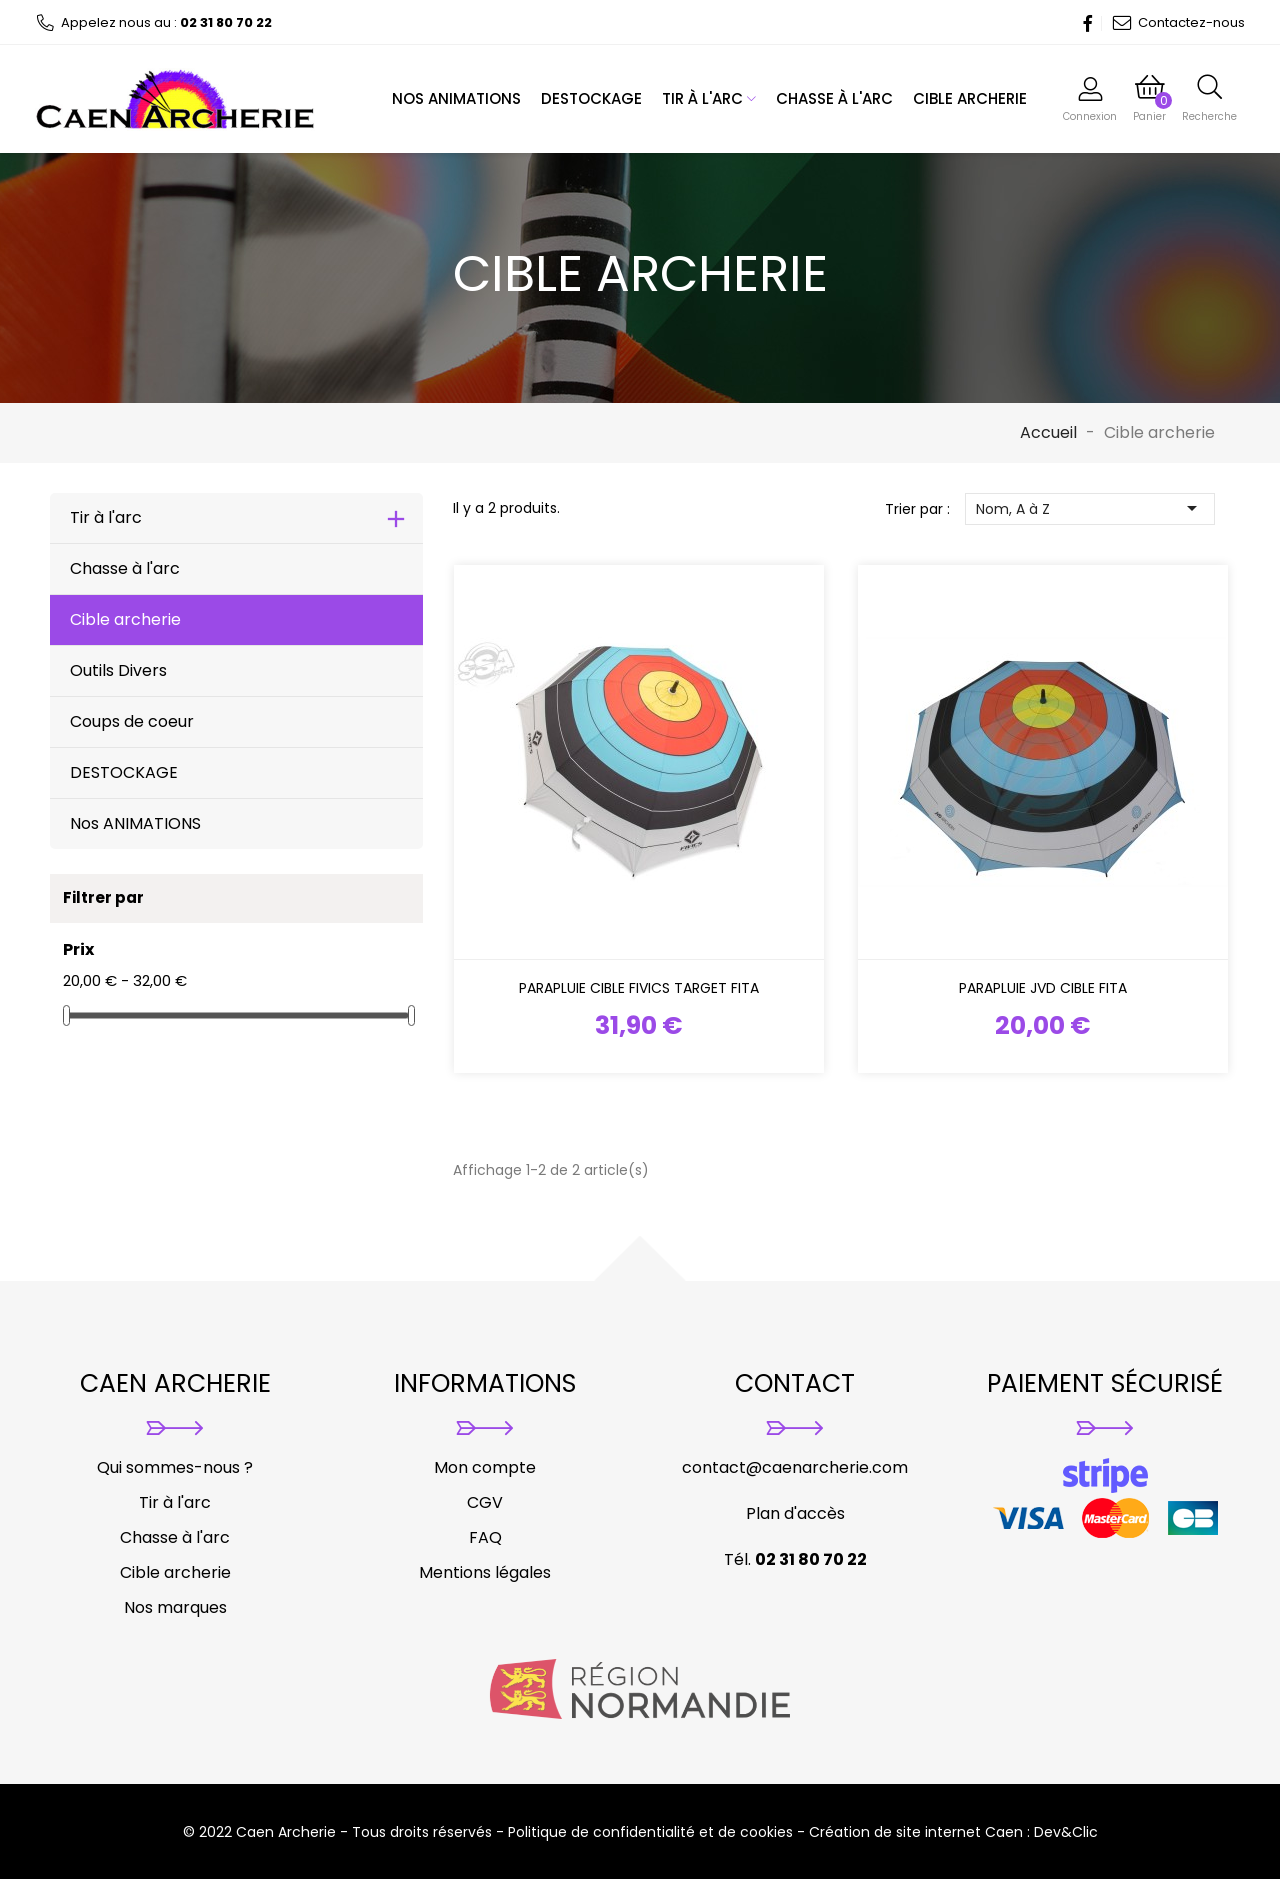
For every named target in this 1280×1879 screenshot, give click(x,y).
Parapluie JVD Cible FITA (1043, 988)
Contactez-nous (1178, 22)
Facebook (1082, 23)
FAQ (485, 1537)
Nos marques (175, 1607)
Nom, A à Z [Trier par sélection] (1090, 508)
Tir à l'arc (709, 98)
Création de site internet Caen (916, 1832)
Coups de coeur (132, 721)
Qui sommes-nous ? (175, 1467)
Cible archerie (970, 98)
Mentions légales (485, 1572)
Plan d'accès (795, 1513)
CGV (485, 1502)
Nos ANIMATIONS (456, 98)
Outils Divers (118, 670)
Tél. (795, 1559)
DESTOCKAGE (591, 98)
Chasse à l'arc (834, 98)
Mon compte (485, 1467)
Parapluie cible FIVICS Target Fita (639, 988)
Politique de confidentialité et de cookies (650, 1832)
